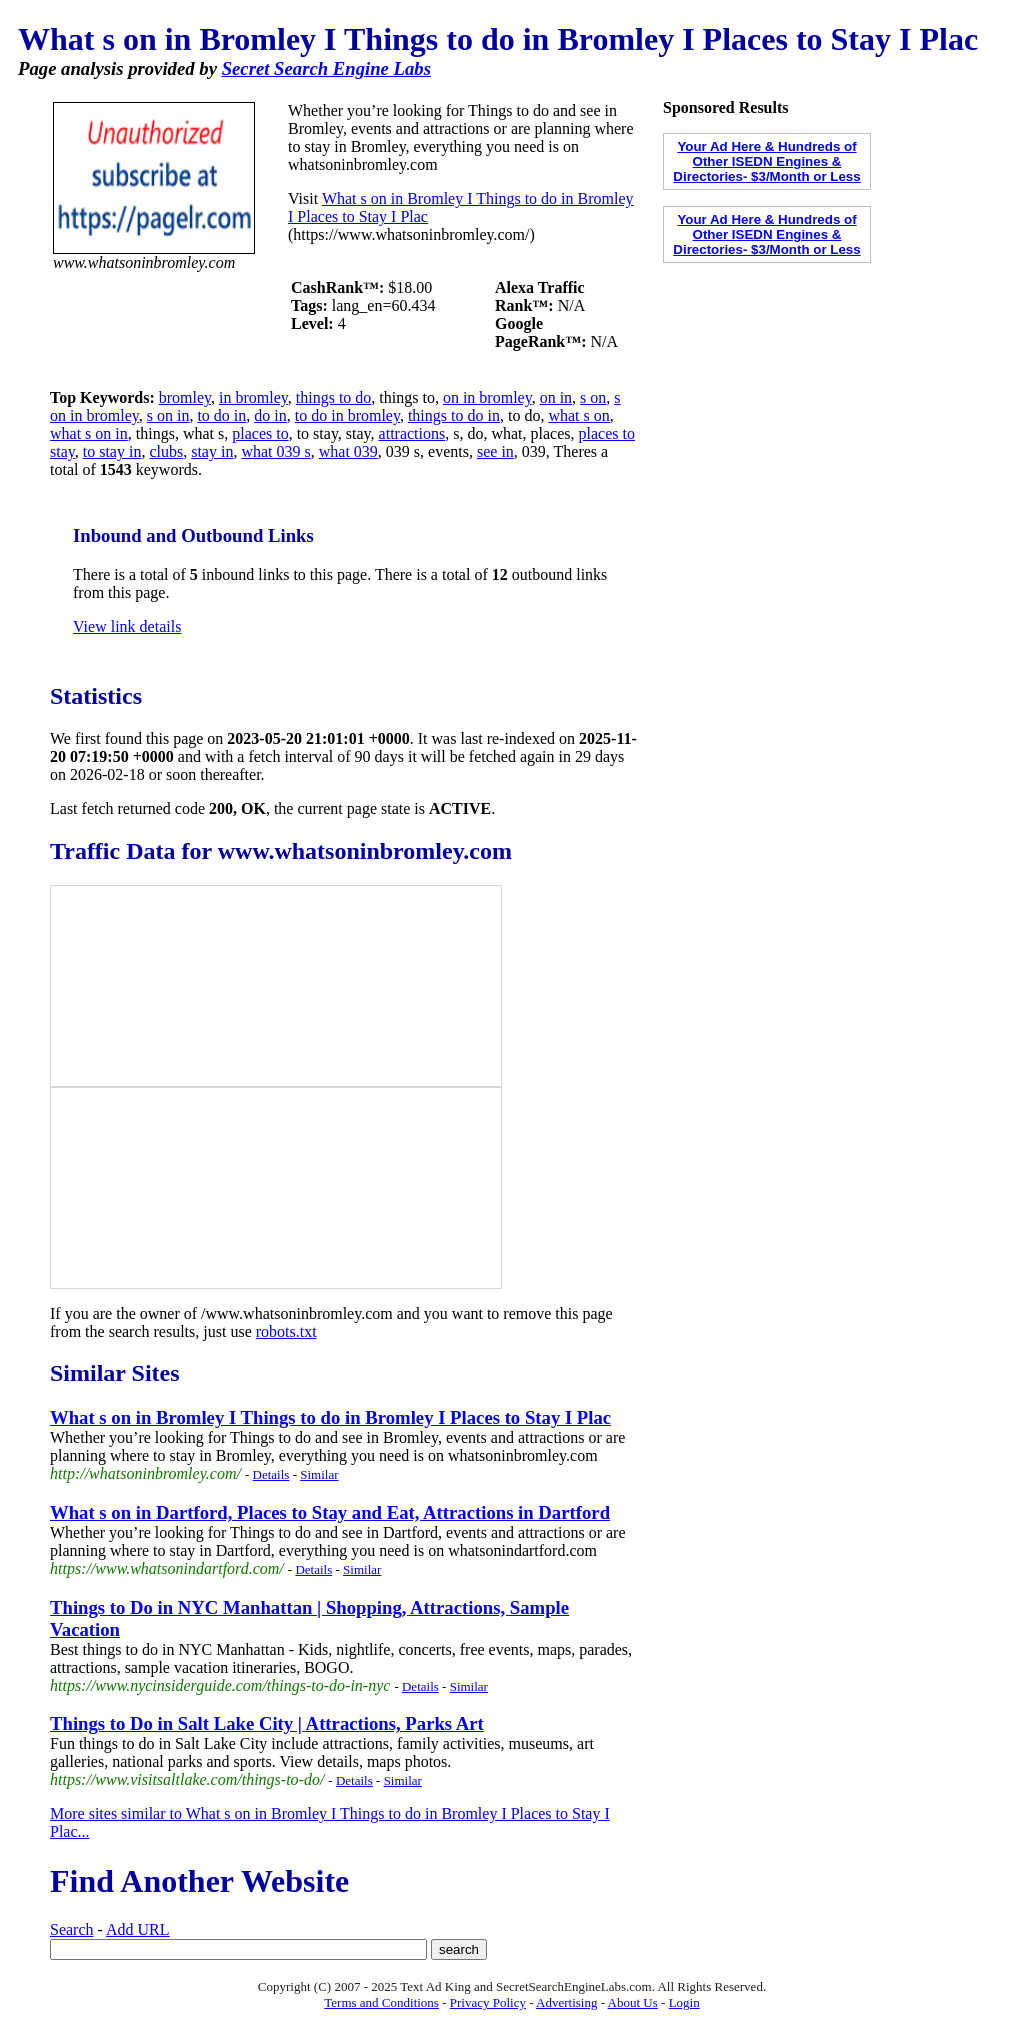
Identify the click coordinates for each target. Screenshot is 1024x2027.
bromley (185, 397)
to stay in (112, 451)
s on (593, 397)
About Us (633, 2002)
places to (260, 433)
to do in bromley (347, 415)
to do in (221, 415)
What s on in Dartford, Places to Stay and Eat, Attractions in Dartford (330, 1512)
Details (271, 1474)
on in (556, 397)
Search (72, 1929)
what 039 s (275, 451)
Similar (319, 1474)
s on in (168, 415)
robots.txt (286, 1331)
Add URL (138, 1929)
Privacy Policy (488, 2002)
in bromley (253, 397)
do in (270, 415)
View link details (127, 626)
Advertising (566, 2002)
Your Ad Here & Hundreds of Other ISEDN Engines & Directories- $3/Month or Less (766, 161)
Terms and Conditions (381, 2002)
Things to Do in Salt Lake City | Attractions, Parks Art (267, 1723)
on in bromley (487, 397)
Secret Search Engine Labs (326, 68)
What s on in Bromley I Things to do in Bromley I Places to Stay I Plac (330, 1417)
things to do (334, 397)
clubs (166, 451)
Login (684, 2002)
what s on (578, 415)
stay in (212, 451)
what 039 (348, 451)
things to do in (454, 415)
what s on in (89, 433)
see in (495, 451)
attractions (412, 433)
